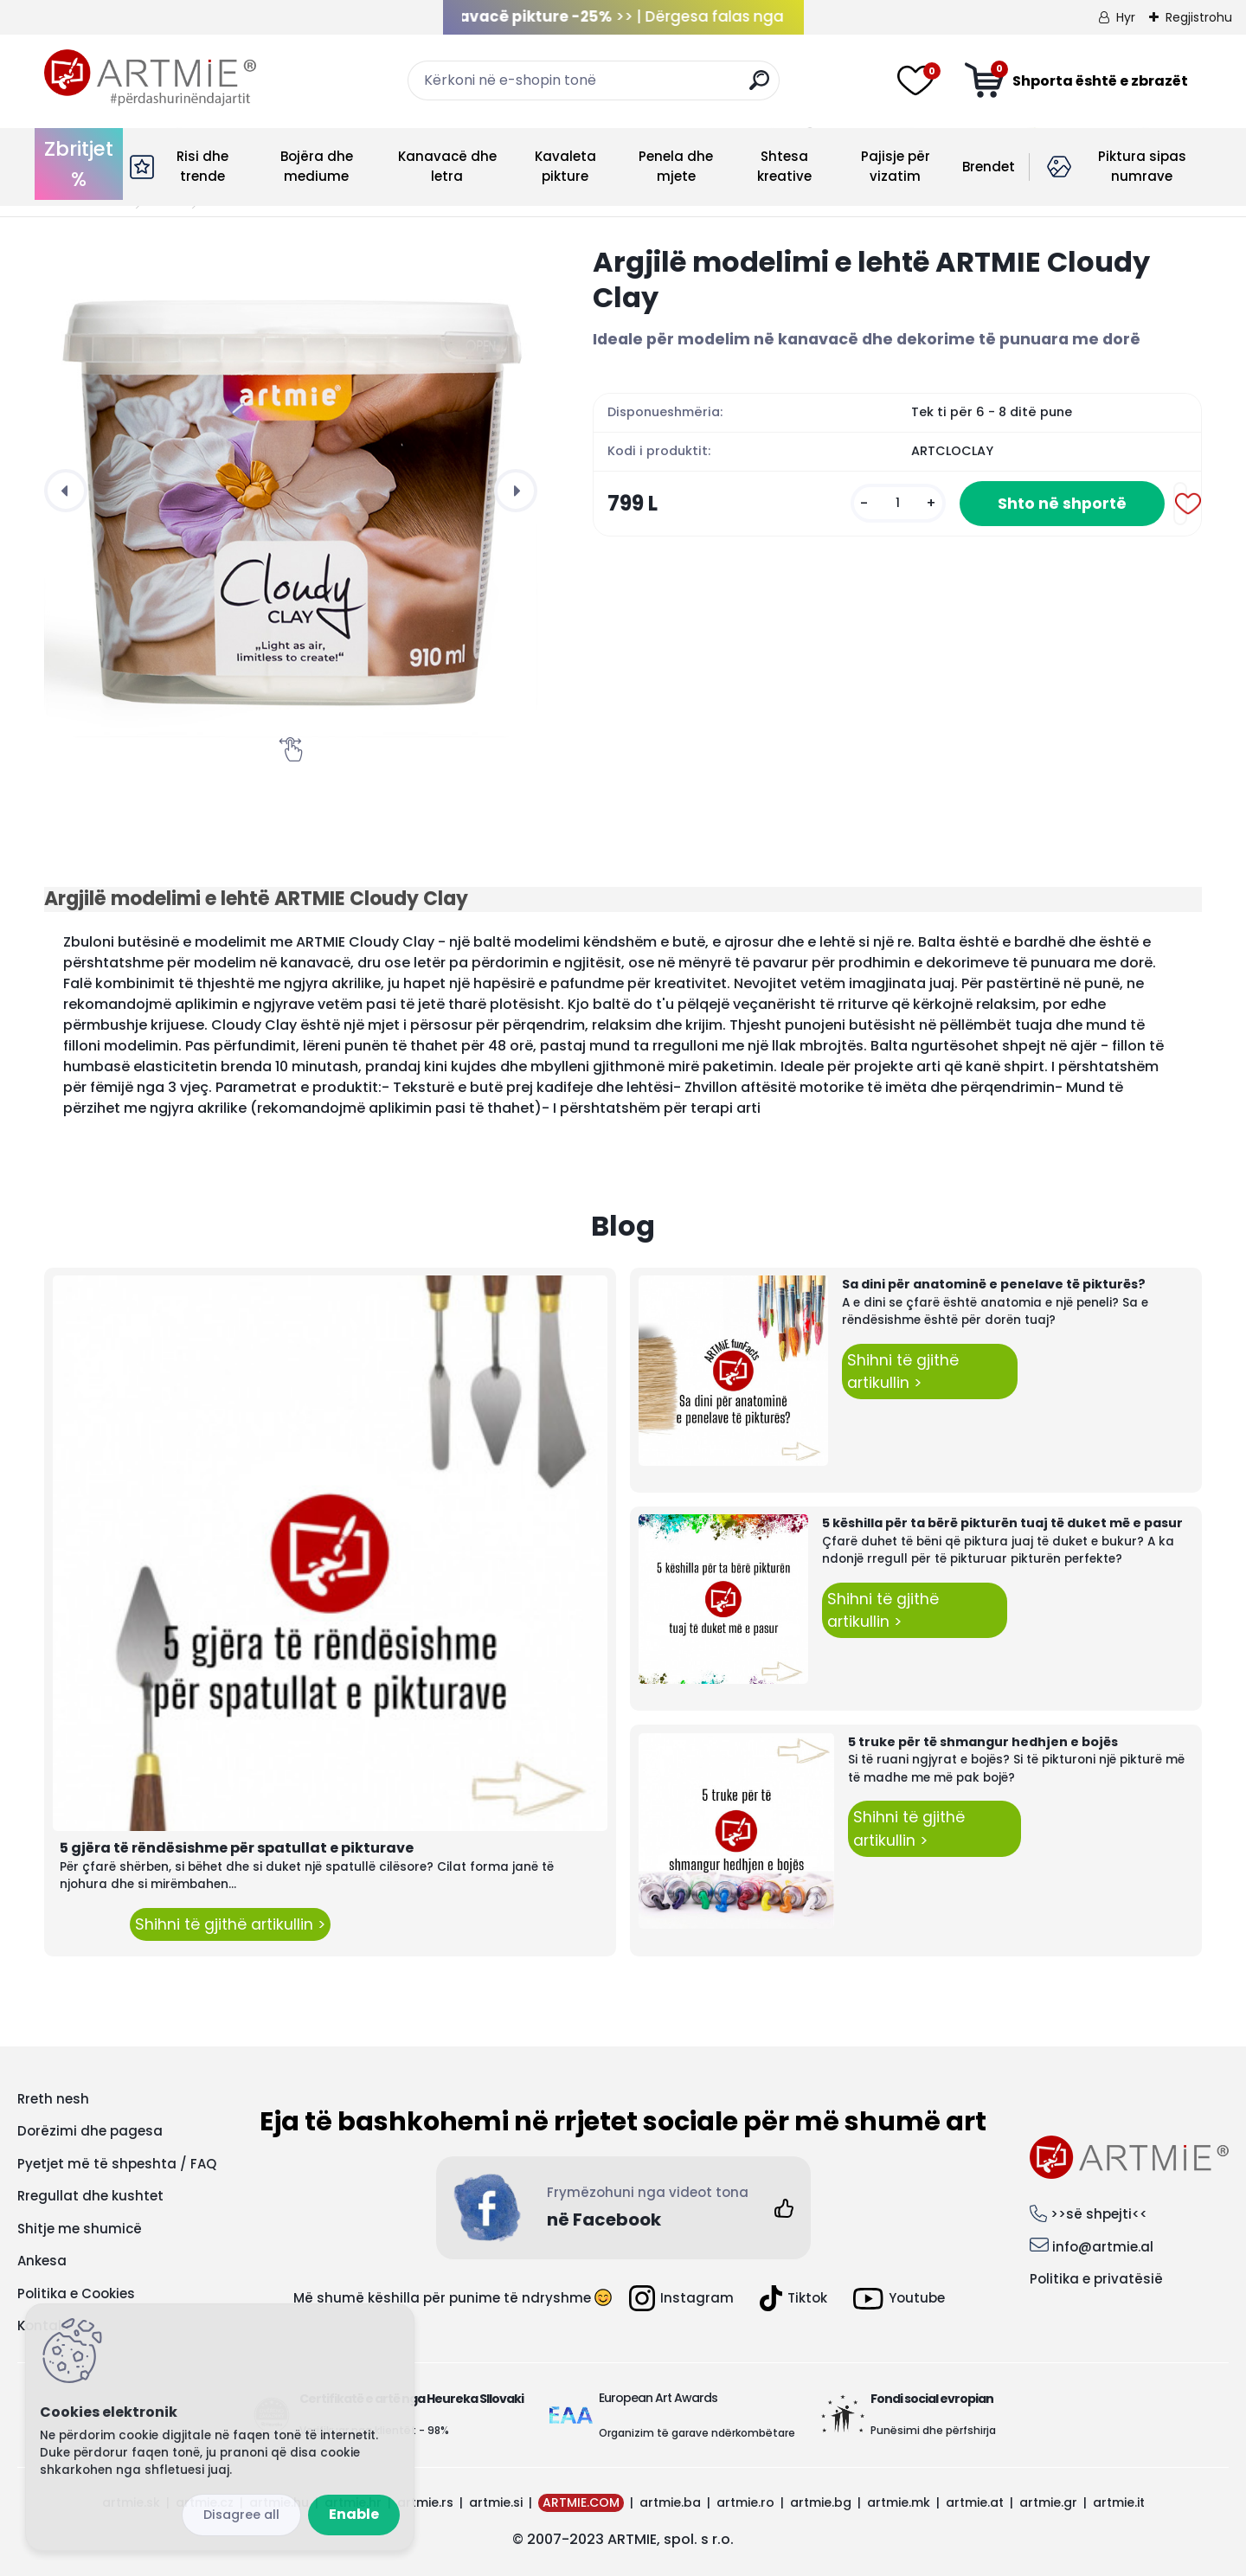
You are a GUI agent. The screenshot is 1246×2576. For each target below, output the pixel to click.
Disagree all (241, 2514)
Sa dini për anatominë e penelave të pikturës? (994, 1284)
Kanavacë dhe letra (447, 166)
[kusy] (898, 503)
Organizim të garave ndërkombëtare (697, 2432)
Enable (354, 2514)
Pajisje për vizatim (895, 166)
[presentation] (65, 490)
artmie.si (496, 2502)
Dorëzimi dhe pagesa (90, 2131)
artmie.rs (425, 2502)
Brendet (988, 166)
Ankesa (42, 2261)
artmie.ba (670, 2502)
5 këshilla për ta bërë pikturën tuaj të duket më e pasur (1002, 1523)
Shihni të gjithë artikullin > (230, 1924)
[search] (759, 87)
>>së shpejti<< (1098, 2214)
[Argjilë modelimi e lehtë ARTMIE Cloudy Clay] (290, 490)
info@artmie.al (1102, 2247)
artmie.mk (898, 2502)
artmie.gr (1048, 2502)
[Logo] (150, 78)
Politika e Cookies (76, 2293)
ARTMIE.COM (581, 2502)
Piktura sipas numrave (1142, 166)
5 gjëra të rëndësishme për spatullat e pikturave (237, 1848)
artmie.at (975, 2502)
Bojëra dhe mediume (316, 166)
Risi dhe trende (202, 166)
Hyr (1125, 17)
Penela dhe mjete (676, 166)
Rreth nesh (53, 2099)
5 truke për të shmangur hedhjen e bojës (983, 1742)
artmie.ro (745, 2502)
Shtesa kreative (784, 166)
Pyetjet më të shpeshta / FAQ (116, 2164)
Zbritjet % (78, 164)
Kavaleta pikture (565, 166)
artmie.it (1119, 2502)
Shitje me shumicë (79, 2228)
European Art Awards (658, 2397)
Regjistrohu (1199, 17)
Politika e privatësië (1096, 2279)
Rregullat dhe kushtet (90, 2196)
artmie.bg (820, 2502)
